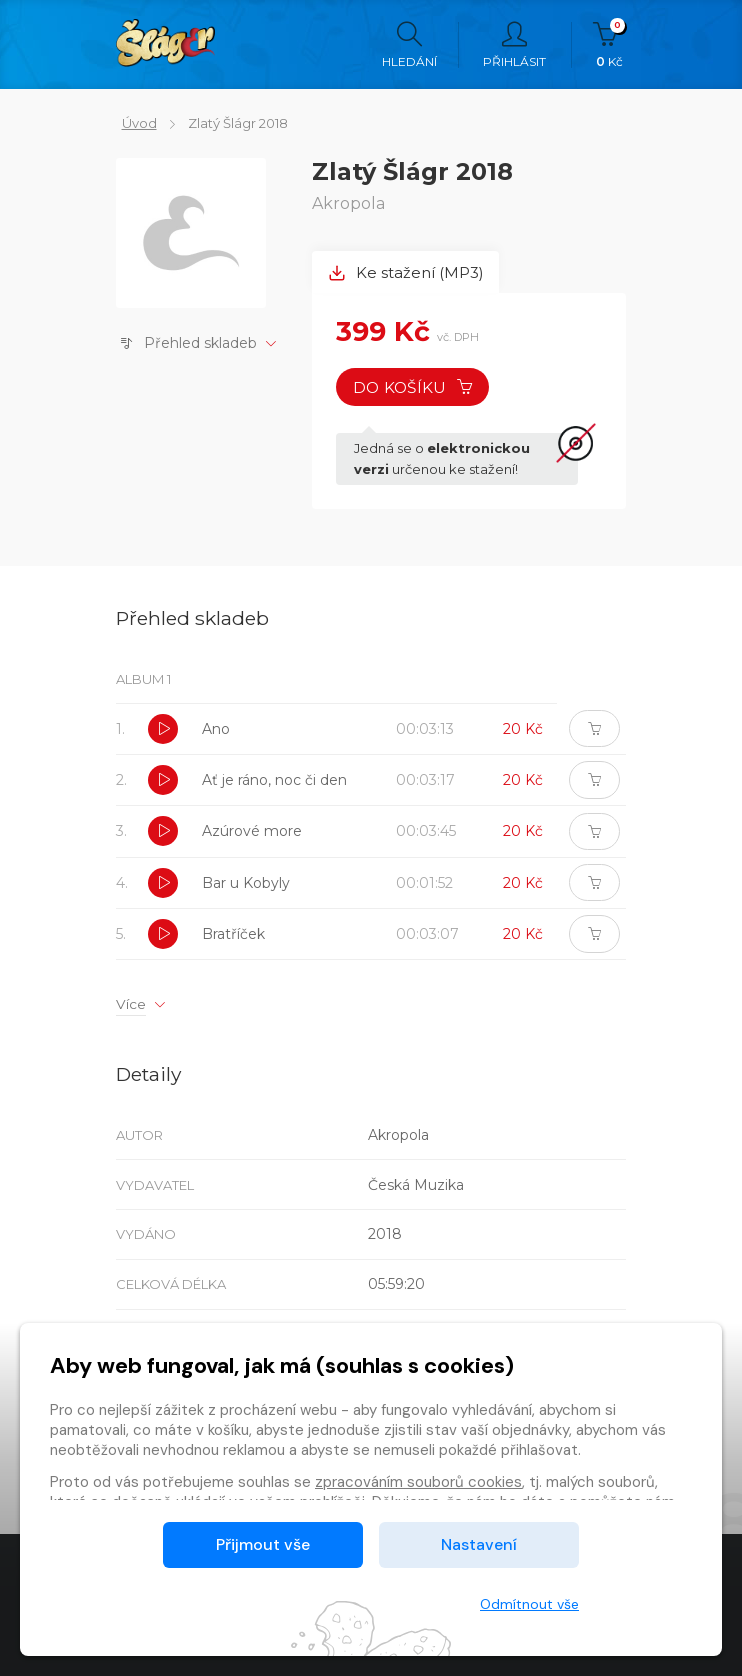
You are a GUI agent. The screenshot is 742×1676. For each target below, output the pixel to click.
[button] (163, 733)
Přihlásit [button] (514, 45)
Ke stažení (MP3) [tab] (408, 272)
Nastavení (479, 1544)
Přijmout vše (263, 1544)
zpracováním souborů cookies (418, 1482)
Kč (609, 45)
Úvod (133, 123)
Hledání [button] (409, 45)
